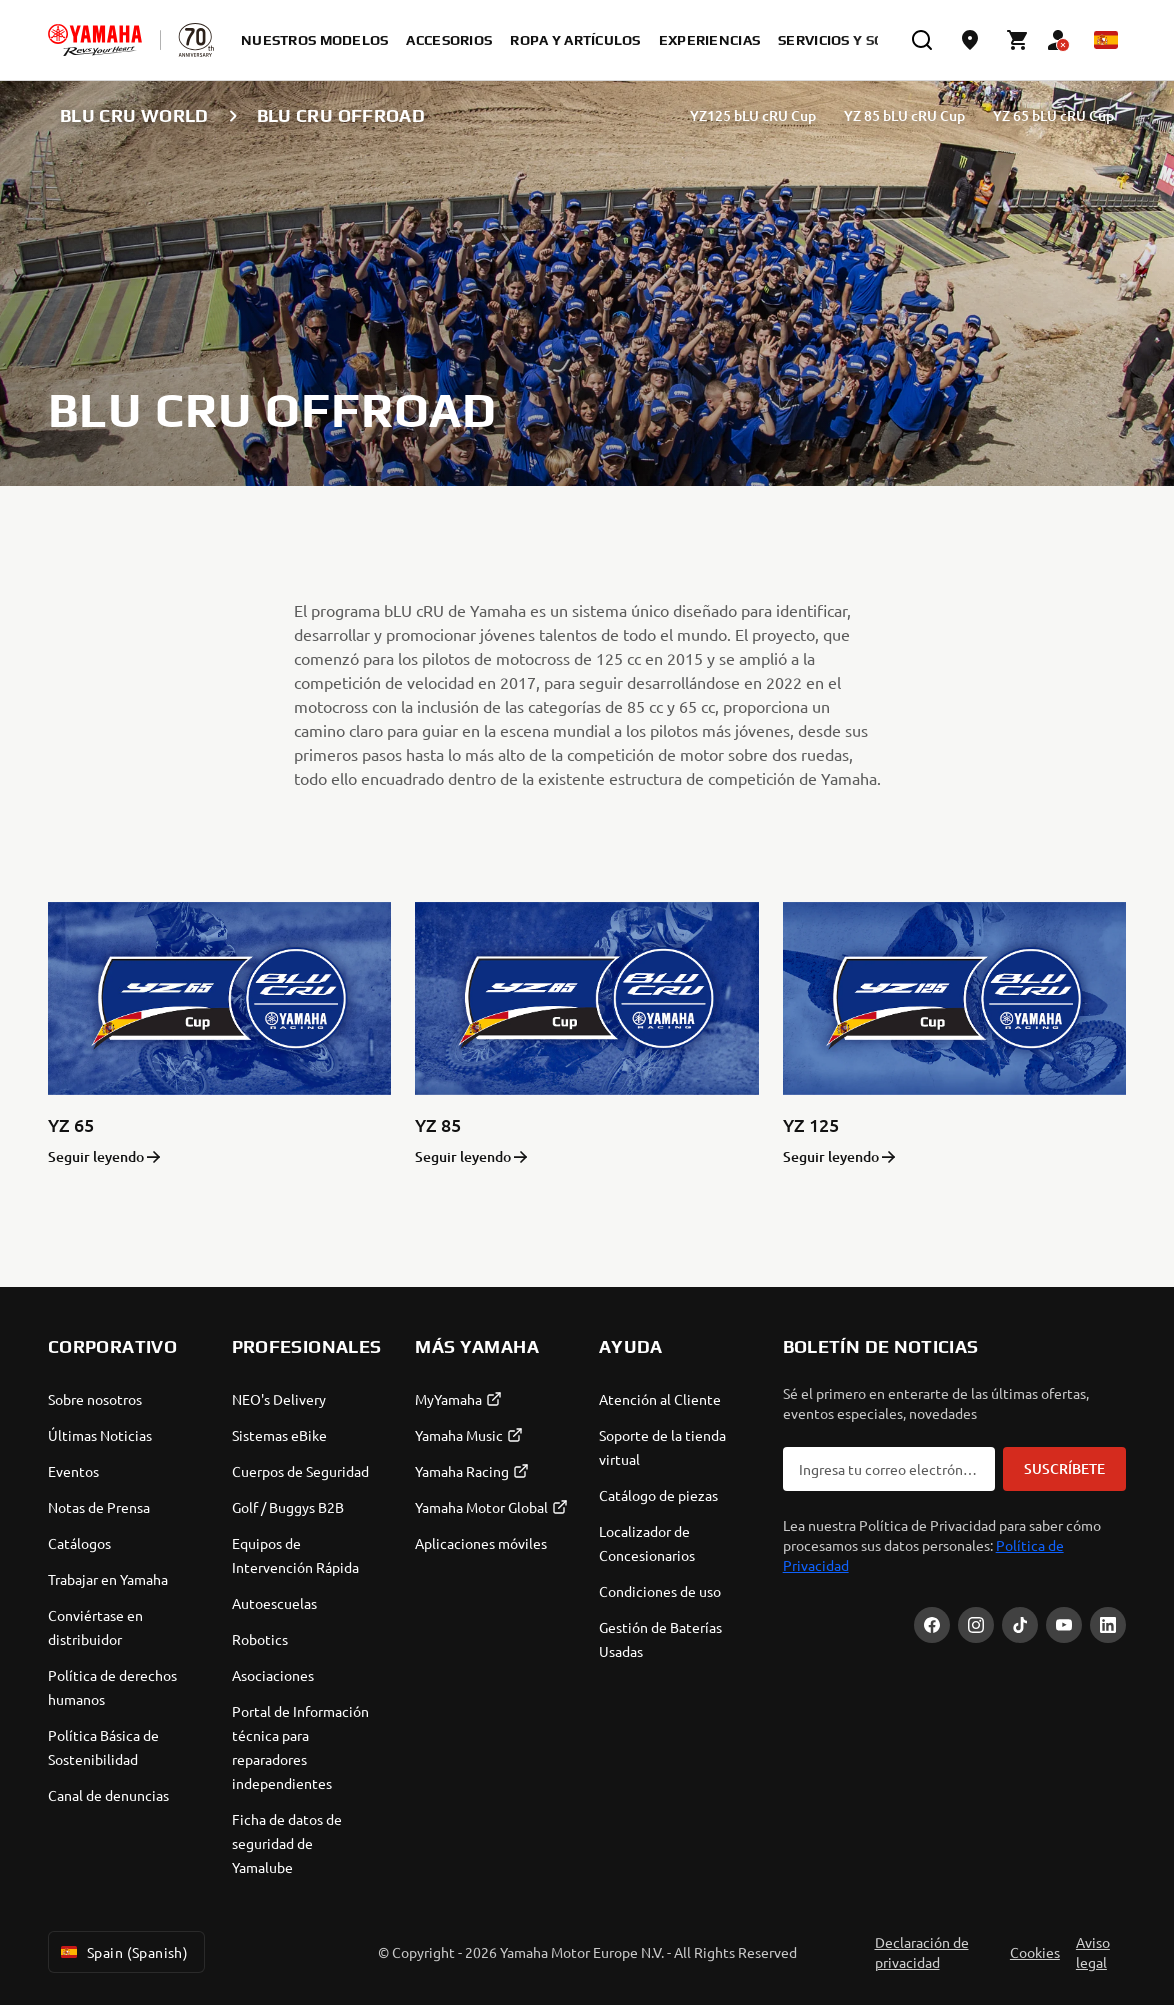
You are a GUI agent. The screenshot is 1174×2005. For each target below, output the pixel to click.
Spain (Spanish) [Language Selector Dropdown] (122, 1952)
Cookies (1035, 1952)
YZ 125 (811, 1124)
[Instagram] (976, 1625)
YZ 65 (71, 1124)
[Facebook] (932, 1625)
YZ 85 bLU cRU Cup (904, 115)
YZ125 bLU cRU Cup (753, 115)
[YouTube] (1064, 1625)
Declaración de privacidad (922, 1952)
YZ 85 (438, 1124)
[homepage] (95, 40)
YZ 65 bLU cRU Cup (1053, 115)
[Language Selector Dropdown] (1106, 40)
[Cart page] (1018, 40)
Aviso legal (1093, 1952)
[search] (922, 40)
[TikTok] (1020, 1625)
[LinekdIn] (1108, 1625)
